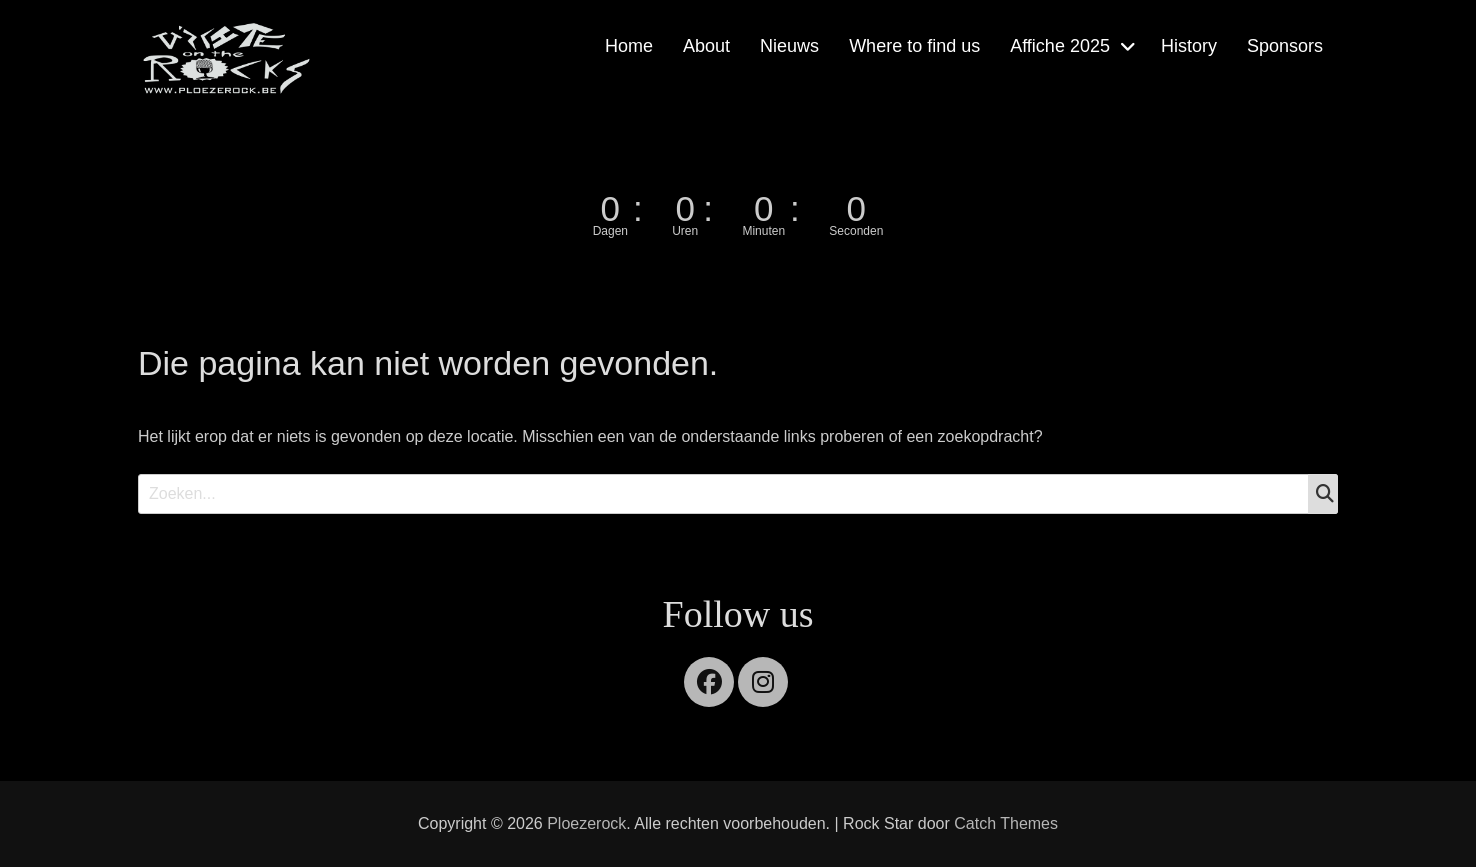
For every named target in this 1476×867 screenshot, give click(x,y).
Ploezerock (586, 823)
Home (629, 46)
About (706, 46)
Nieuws (789, 46)
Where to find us (914, 46)
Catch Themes (1006, 823)
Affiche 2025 (1060, 46)
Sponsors (1285, 46)
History (1189, 46)
